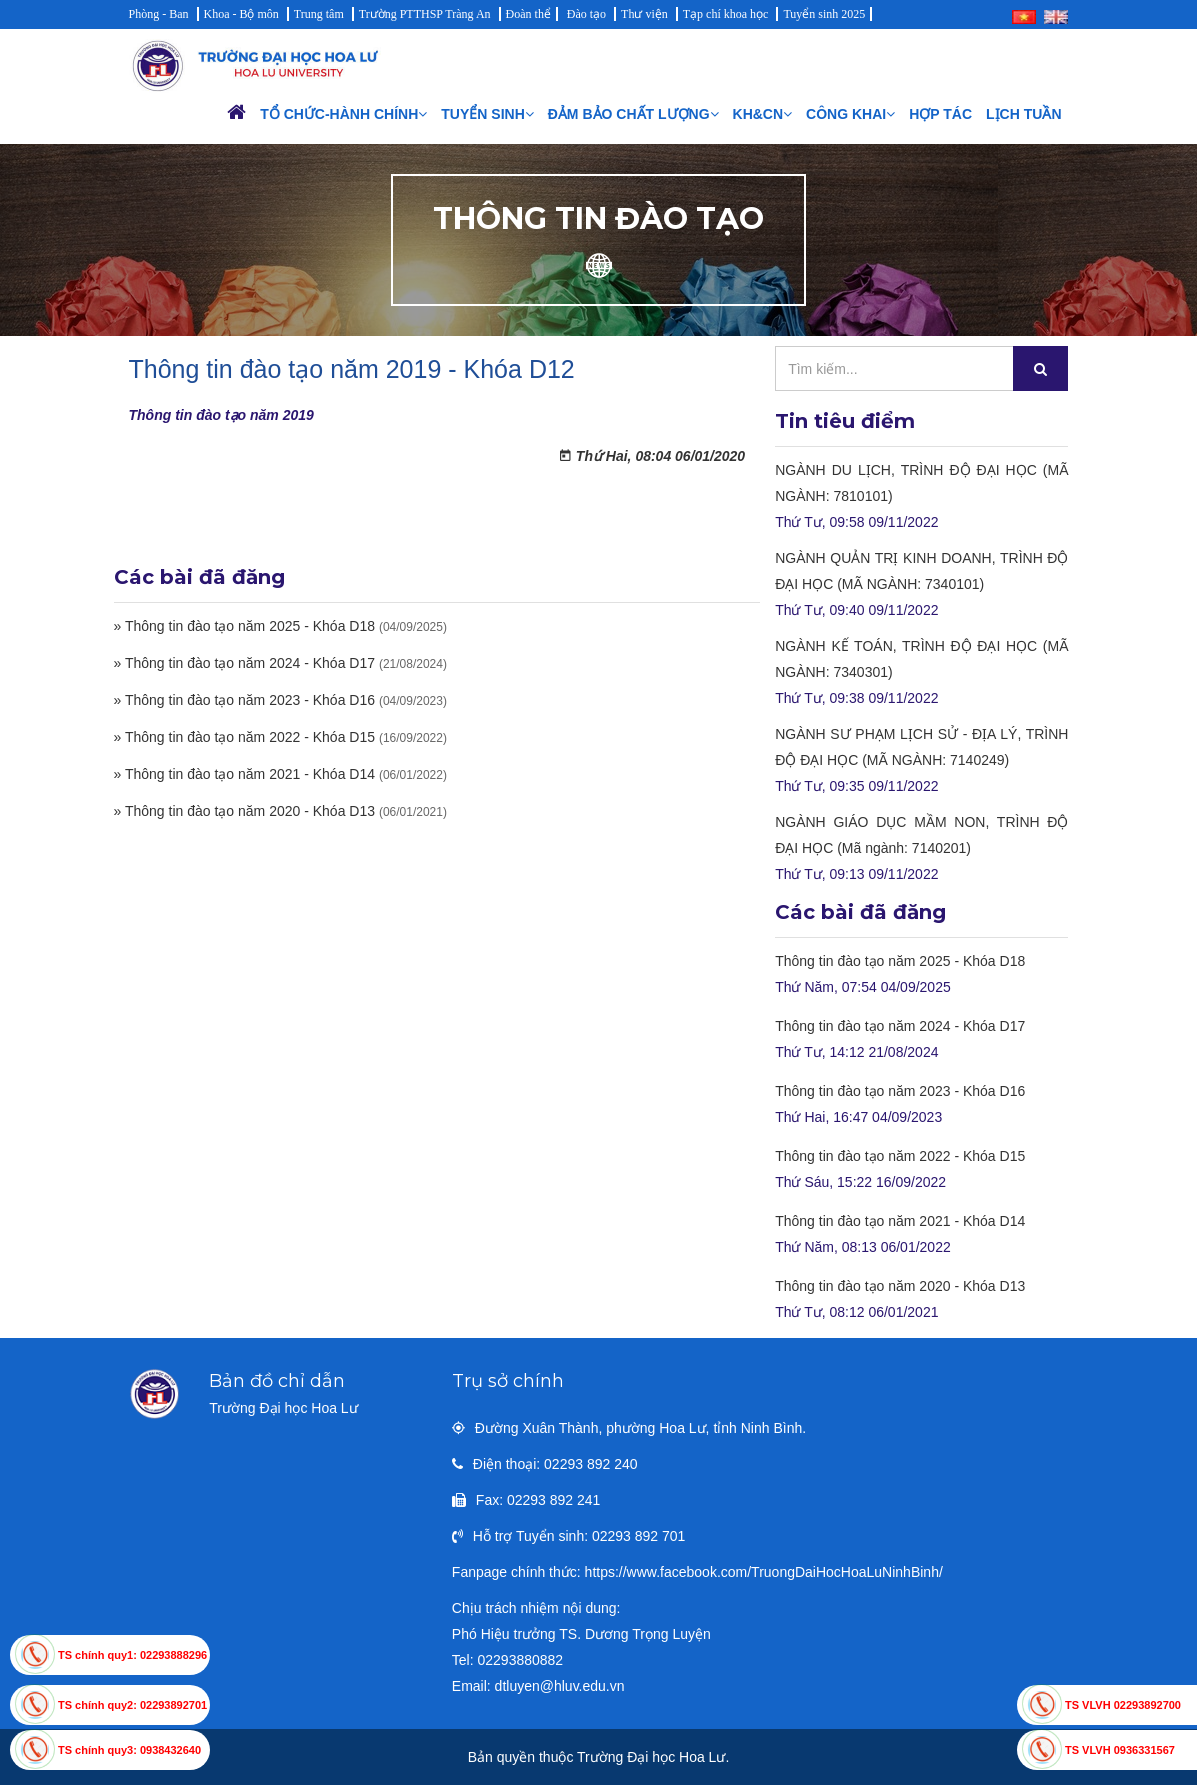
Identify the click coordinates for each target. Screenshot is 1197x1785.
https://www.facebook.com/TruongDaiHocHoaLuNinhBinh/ (764, 1572)
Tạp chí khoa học (726, 14)
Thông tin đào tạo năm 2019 (221, 415)
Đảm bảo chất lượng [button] (633, 114)
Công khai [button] (850, 114)
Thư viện (644, 14)
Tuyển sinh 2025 (824, 14)
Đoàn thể (528, 14)
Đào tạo (586, 14)
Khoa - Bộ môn (241, 14)
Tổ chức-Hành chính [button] (343, 114)
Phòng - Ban (159, 14)
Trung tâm (319, 14)
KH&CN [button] (763, 114)
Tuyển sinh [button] (487, 114)
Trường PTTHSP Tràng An (425, 14)
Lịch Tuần (1023, 114)
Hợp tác (940, 114)
